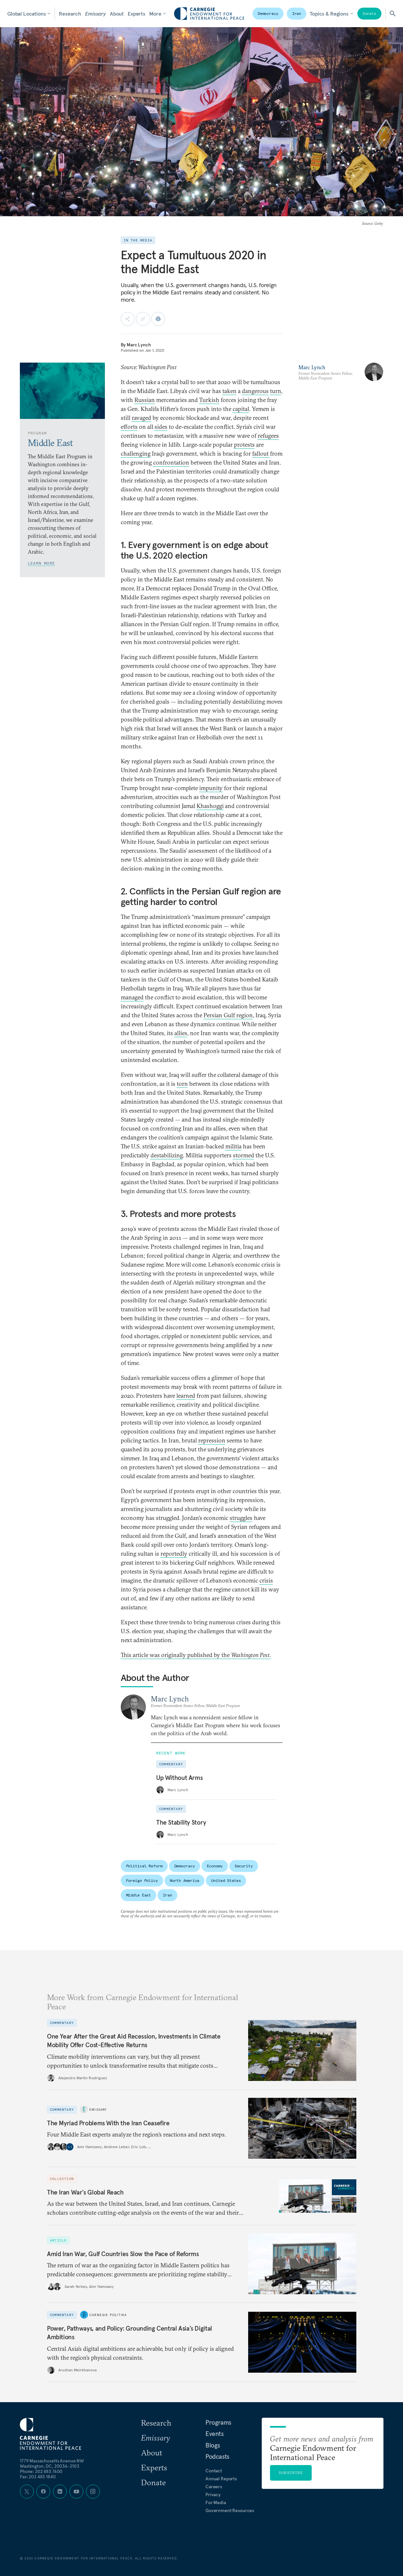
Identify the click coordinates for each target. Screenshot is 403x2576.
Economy (215, 1865)
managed (132, 997)
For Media (215, 2502)
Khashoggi (210, 806)
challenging (136, 453)
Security (244, 1865)
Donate (369, 13)
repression (211, 1440)
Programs (218, 2422)
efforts (129, 426)
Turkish (209, 400)
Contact (213, 2471)
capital (241, 409)
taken (229, 391)
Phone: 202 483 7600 (41, 2471)
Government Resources (229, 2510)
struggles (241, 1518)
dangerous (255, 391)
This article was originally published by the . (196, 1655)
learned (185, 1395)
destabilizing (167, 1155)
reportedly (173, 1553)
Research (70, 13)
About (117, 13)
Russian (144, 400)
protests (244, 444)
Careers (213, 2487)
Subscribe (291, 2472)
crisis (266, 1580)
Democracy (268, 13)
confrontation (171, 462)
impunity (211, 788)
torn (182, 1083)
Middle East (138, 1895)
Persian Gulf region (228, 1015)
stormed (243, 1155)
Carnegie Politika (108, 2314)
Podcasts (217, 2456)
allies (180, 1033)
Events (214, 2434)
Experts (136, 13)
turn (275, 391)
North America (184, 1880)
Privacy (213, 2495)
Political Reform (144, 1865)
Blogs (212, 2445)
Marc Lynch (139, 345)
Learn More (41, 563)
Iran (296, 13)
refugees (268, 435)
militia (233, 1146)
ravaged (141, 418)
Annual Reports (221, 2479)
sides (161, 426)
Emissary (95, 13)
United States (226, 1880)
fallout (261, 453)
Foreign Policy (142, 1880)
